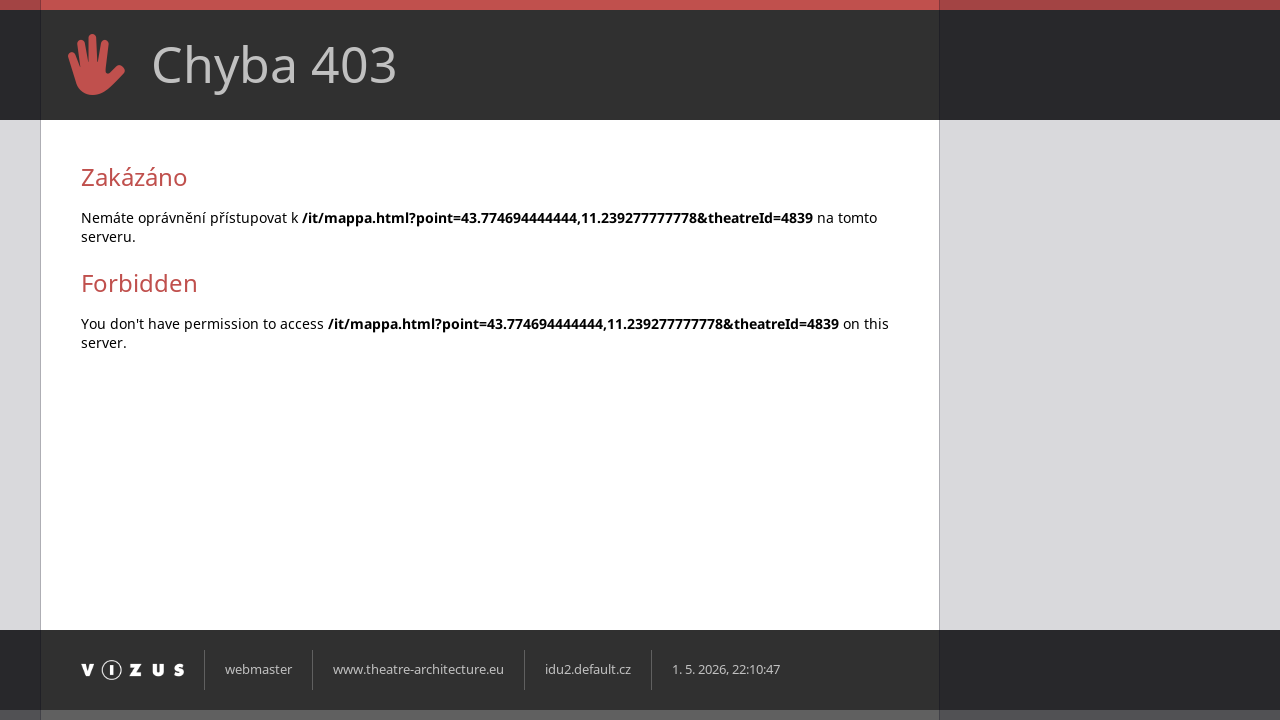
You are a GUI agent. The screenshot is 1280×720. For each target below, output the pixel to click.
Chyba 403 (274, 64)
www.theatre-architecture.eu (418, 669)
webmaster (258, 669)
